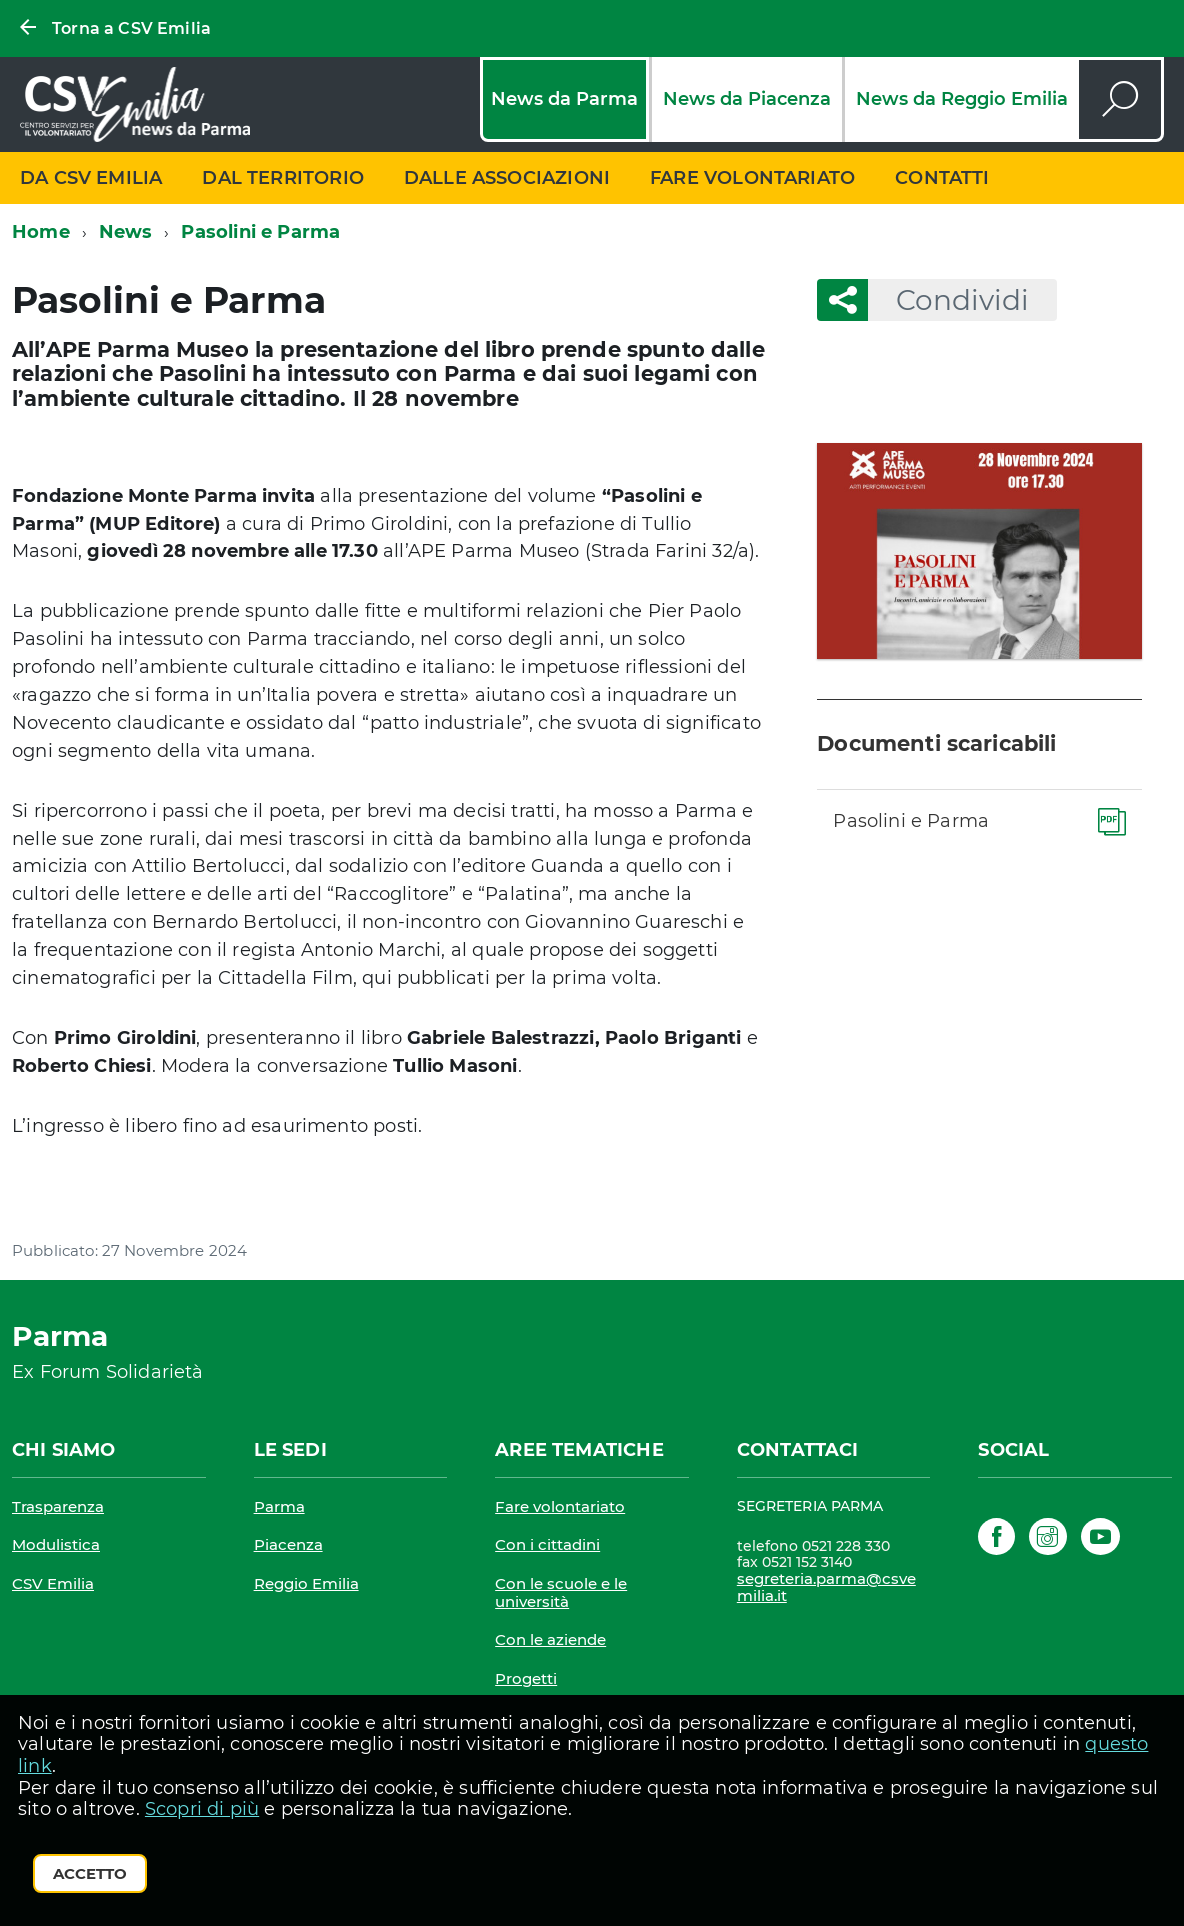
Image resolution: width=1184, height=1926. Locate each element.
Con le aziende (550, 1639)
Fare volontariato (752, 178)
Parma (279, 1506)
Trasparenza (58, 1506)
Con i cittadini (547, 1544)
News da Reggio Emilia (962, 99)
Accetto (90, 1873)
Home (41, 232)
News (126, 232)
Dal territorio (283, 178)
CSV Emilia (53, 1583)
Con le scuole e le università (561, 1592)
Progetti (526, 1678)
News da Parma (564, 99)
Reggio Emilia (306, 1583)
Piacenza (288, 1544)
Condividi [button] (948, 300)
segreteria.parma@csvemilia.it (826, 1587)
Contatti (942, 178)
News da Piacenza (747, 99)
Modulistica (56, 1544)
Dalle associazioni (507, 178)
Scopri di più (202, 1809)
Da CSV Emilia (91, 178)
